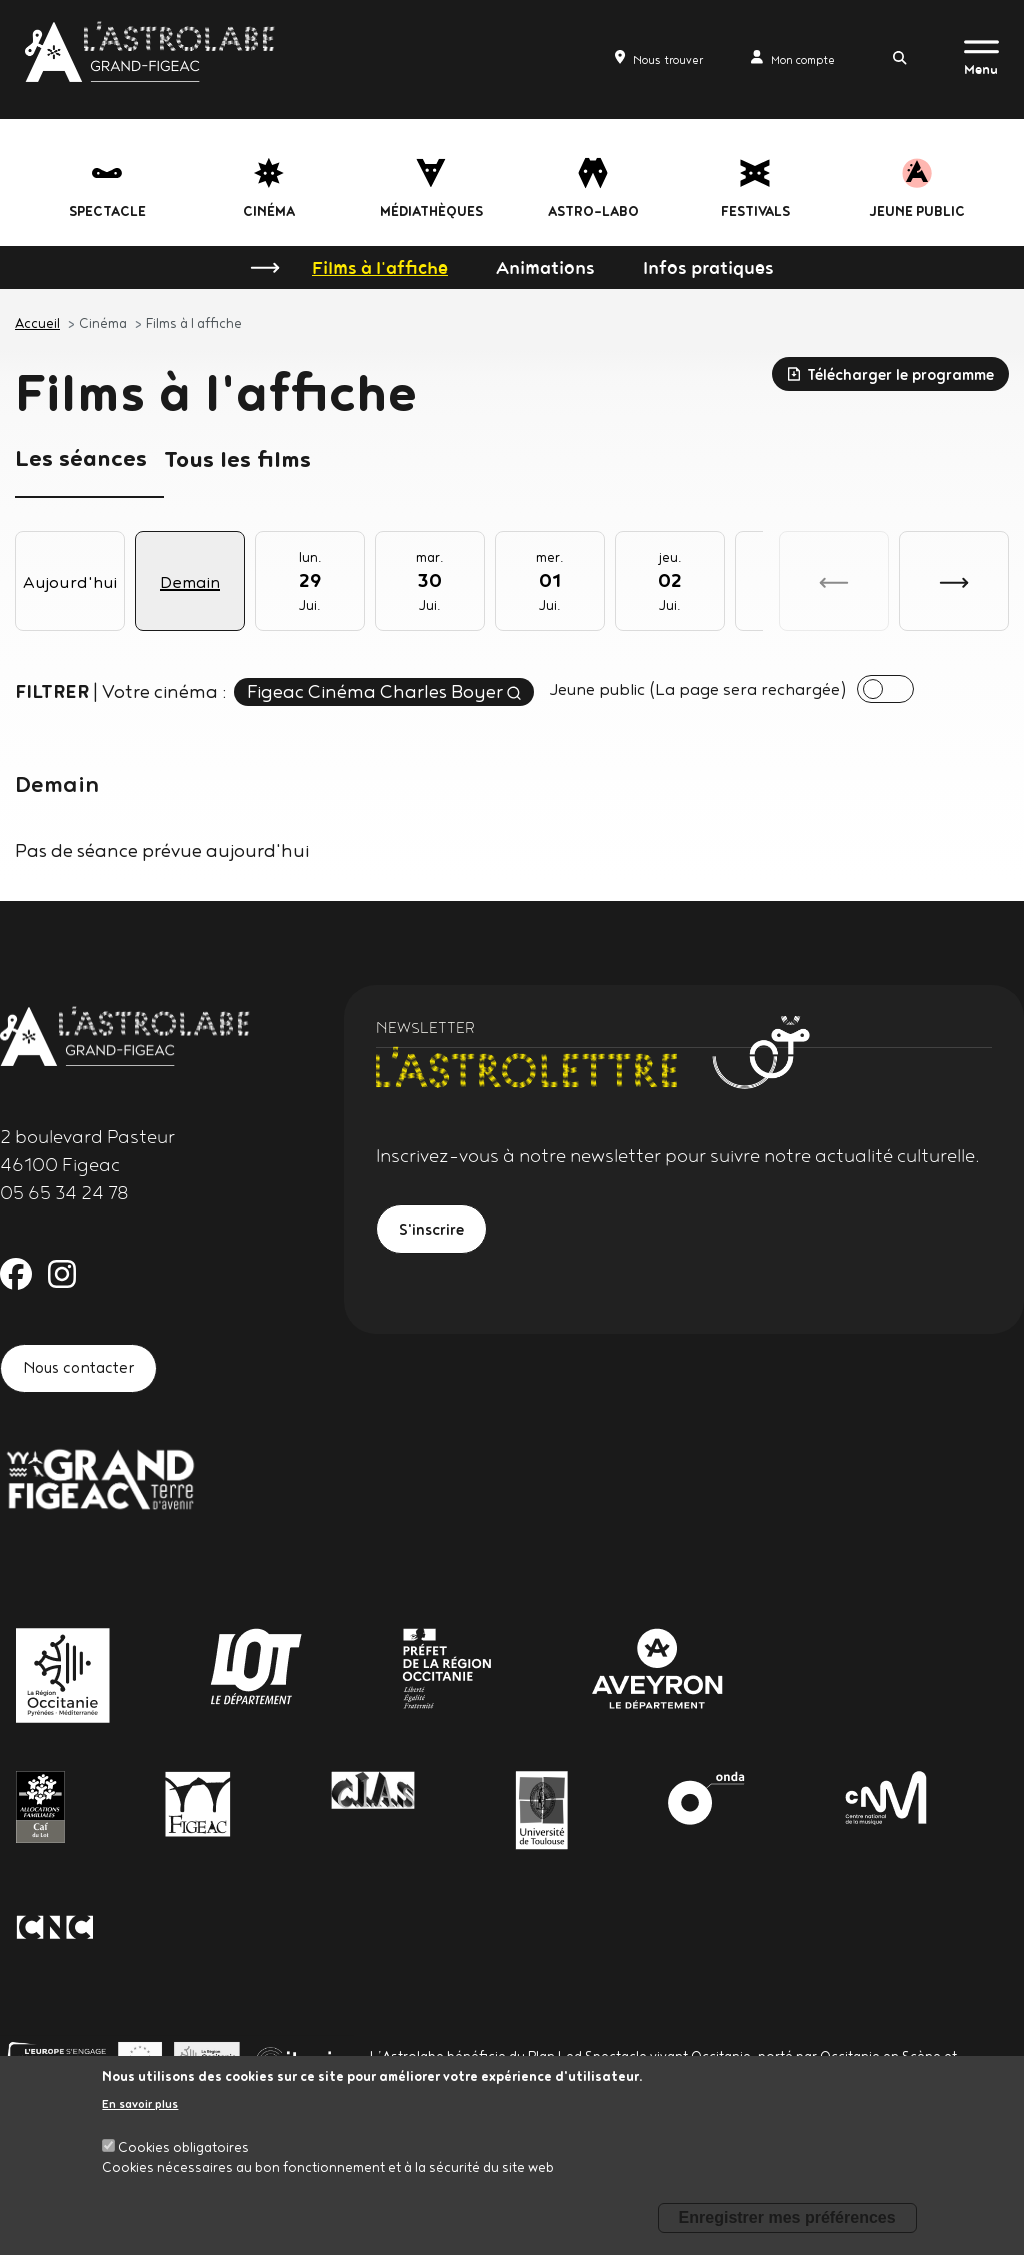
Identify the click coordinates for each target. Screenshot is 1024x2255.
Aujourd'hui (70, 581)
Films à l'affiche (380, 267)
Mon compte (772, 58)
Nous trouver (611, 58)
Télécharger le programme (890, 374)
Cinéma (269, 211)
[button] (954, 581)
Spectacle (107, 211)
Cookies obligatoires (183, 2147)
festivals (755, 211)
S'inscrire (436, 1234)
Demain (190, 581)
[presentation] (929, 691)
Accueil (37, 323)
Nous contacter (87, 1373)
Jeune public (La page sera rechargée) (718, 690)
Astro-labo (593, 211)
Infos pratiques (708, 267)
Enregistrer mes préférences (787, 2217)
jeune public (917, 211)
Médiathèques (431, 211)
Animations (545, 267)
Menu (981, 69)
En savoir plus (140, 2103)
